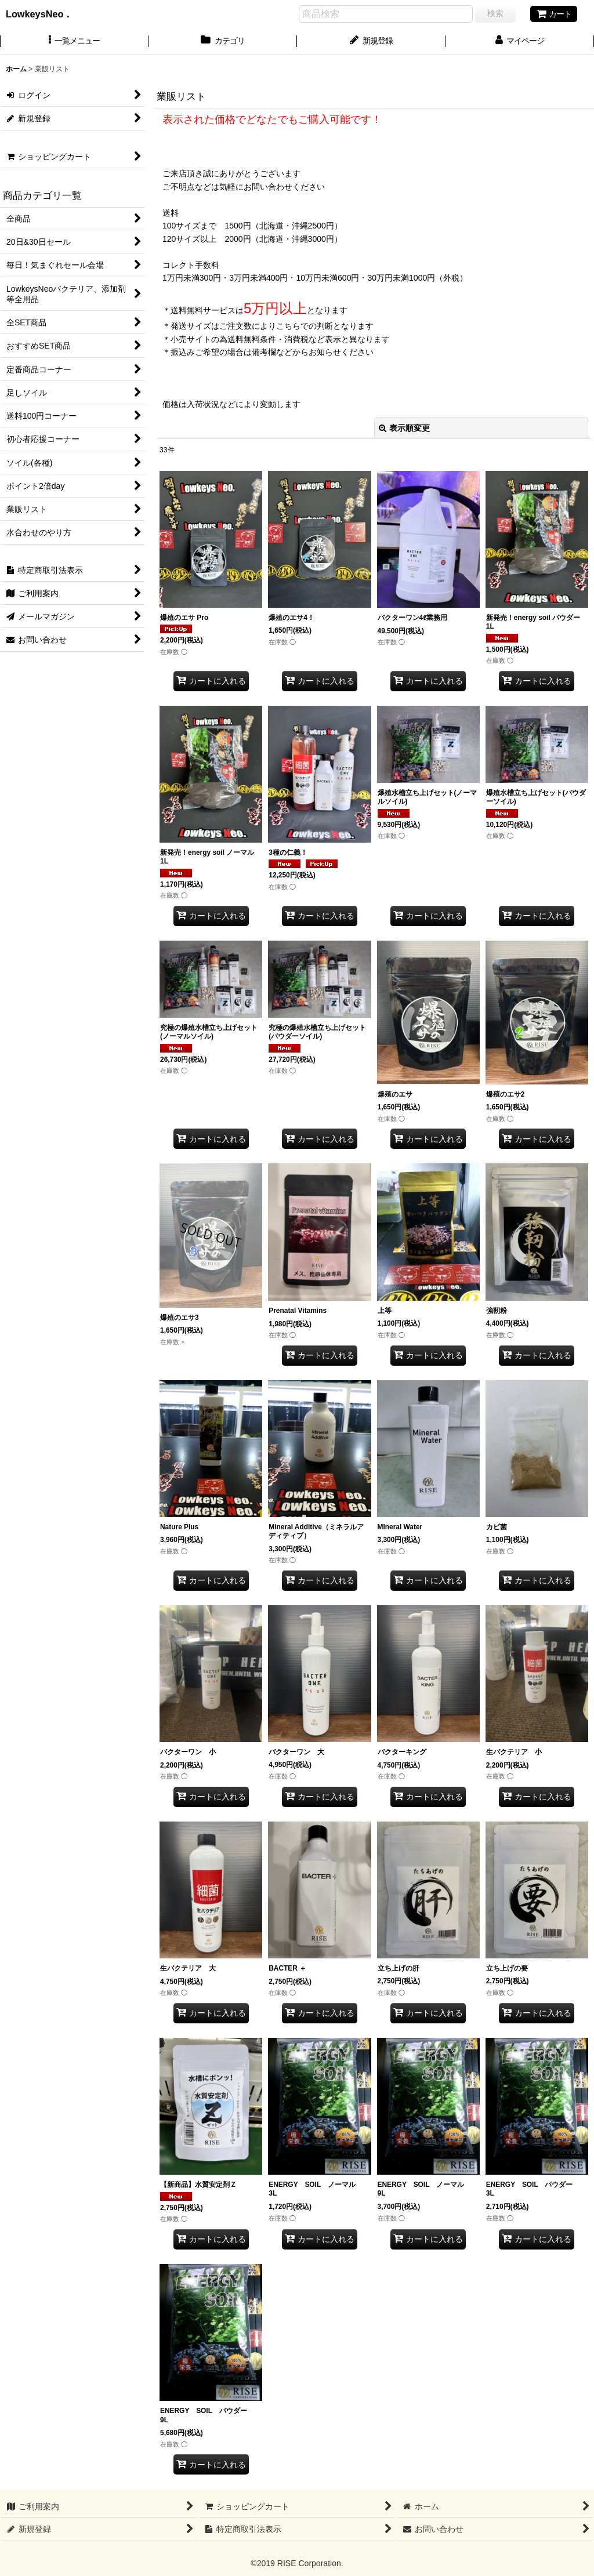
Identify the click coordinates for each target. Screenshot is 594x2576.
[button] (74, 42)
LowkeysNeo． (48, 14)
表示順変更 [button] (404, 428)
